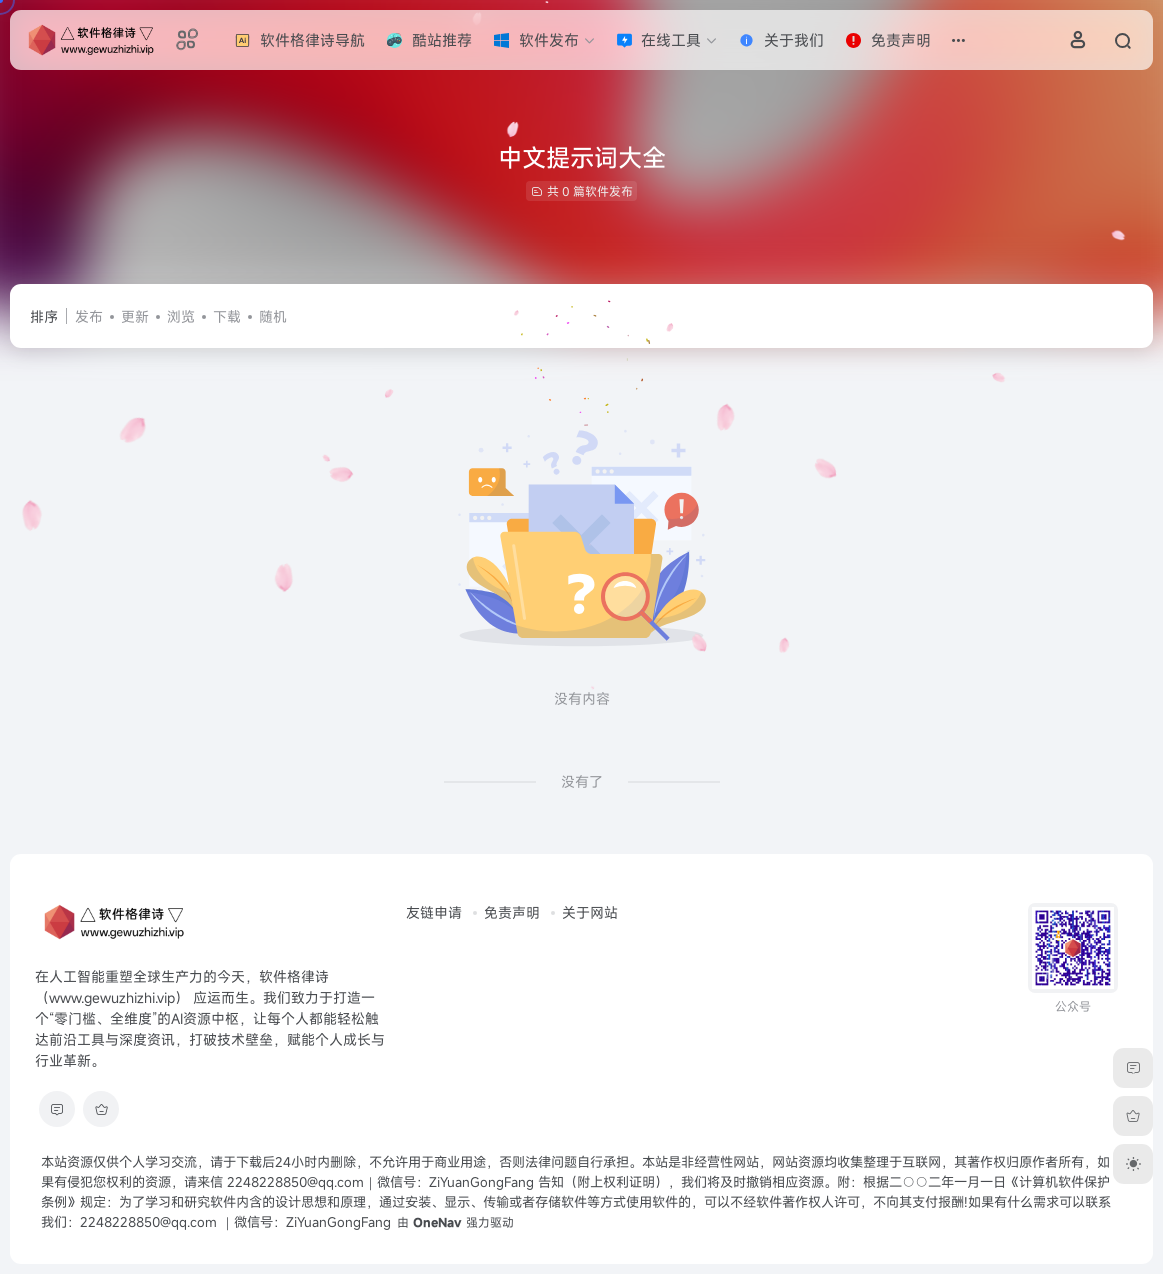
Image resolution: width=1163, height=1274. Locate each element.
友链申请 (434, 912)
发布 (89, 316)
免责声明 (512, 912)
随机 (273, 316)
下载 (227, 316)
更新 (135, 316)
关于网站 (590, 912)
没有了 (582, 781)
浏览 (181, 316)
